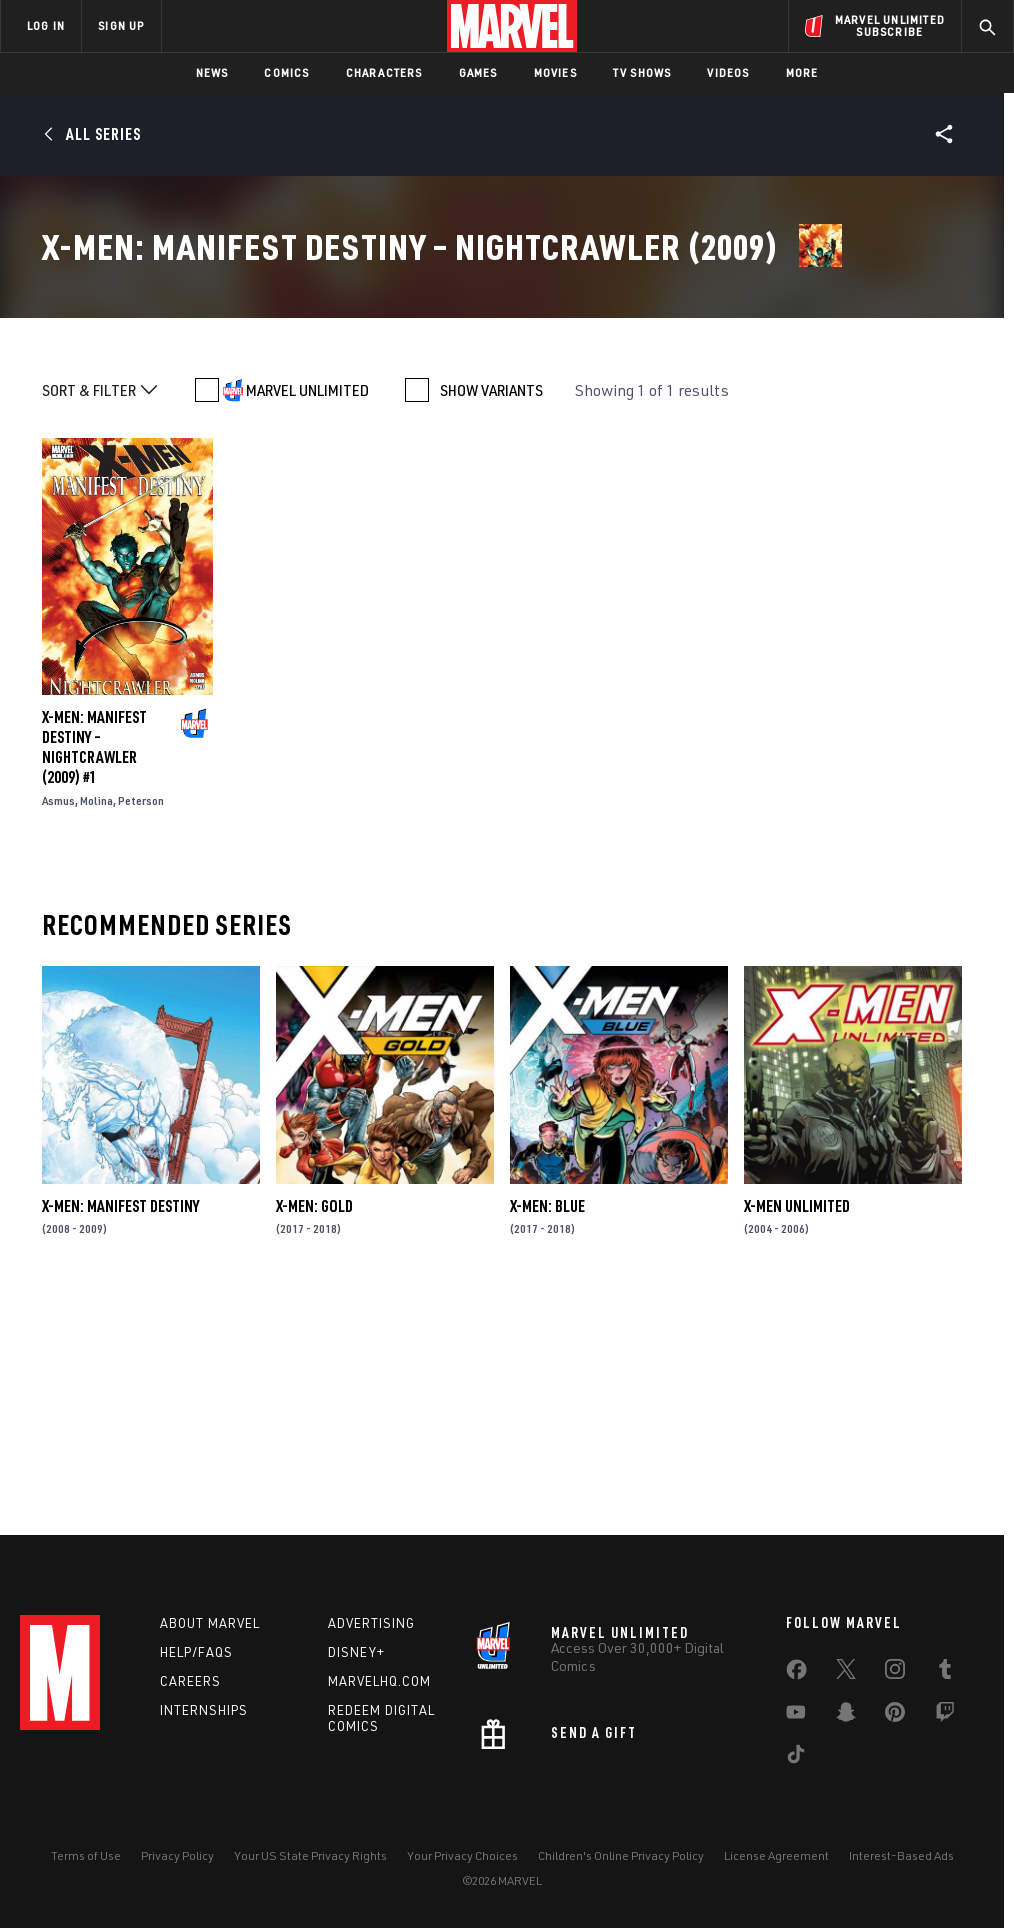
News (212, 72)
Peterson (141, 1026)
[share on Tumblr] (945, 1673)
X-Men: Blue (547, 1432)
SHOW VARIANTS (491, 616)
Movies (555, 72)
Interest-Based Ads (901, 1855)
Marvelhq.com (379, 1681)
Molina (96, 1026)
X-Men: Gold (314, 1432)
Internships (204, 1710)
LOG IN (46, 25)
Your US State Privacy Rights (310, 1855)
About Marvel (210, 1623)
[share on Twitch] (945, 1716)
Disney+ (356, 1652)
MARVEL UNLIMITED (307, 616)
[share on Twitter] (846, 1673)
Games (478, 72)
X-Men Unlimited (797, 1432)
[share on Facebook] (796, 1674)
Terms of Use (86, 1855)
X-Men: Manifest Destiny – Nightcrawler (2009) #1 (94, 973)
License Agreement (776, 1855)
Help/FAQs (196, 1652)
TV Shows (642, 72)
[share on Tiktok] (796, 1758)
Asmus (58, 1026)
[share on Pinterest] (895, 1716)
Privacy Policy (177, 1855)
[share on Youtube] (796, 1716)
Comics (286, 72)
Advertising (371, 1623)
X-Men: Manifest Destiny (120, 1432)
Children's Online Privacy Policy (621, 1855)
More (802, 72)
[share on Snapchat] (846, 1716)
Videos (728, 72)
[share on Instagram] (895, 1673)
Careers (190, 1681)
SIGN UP (121, 25)
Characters (384, 72)
